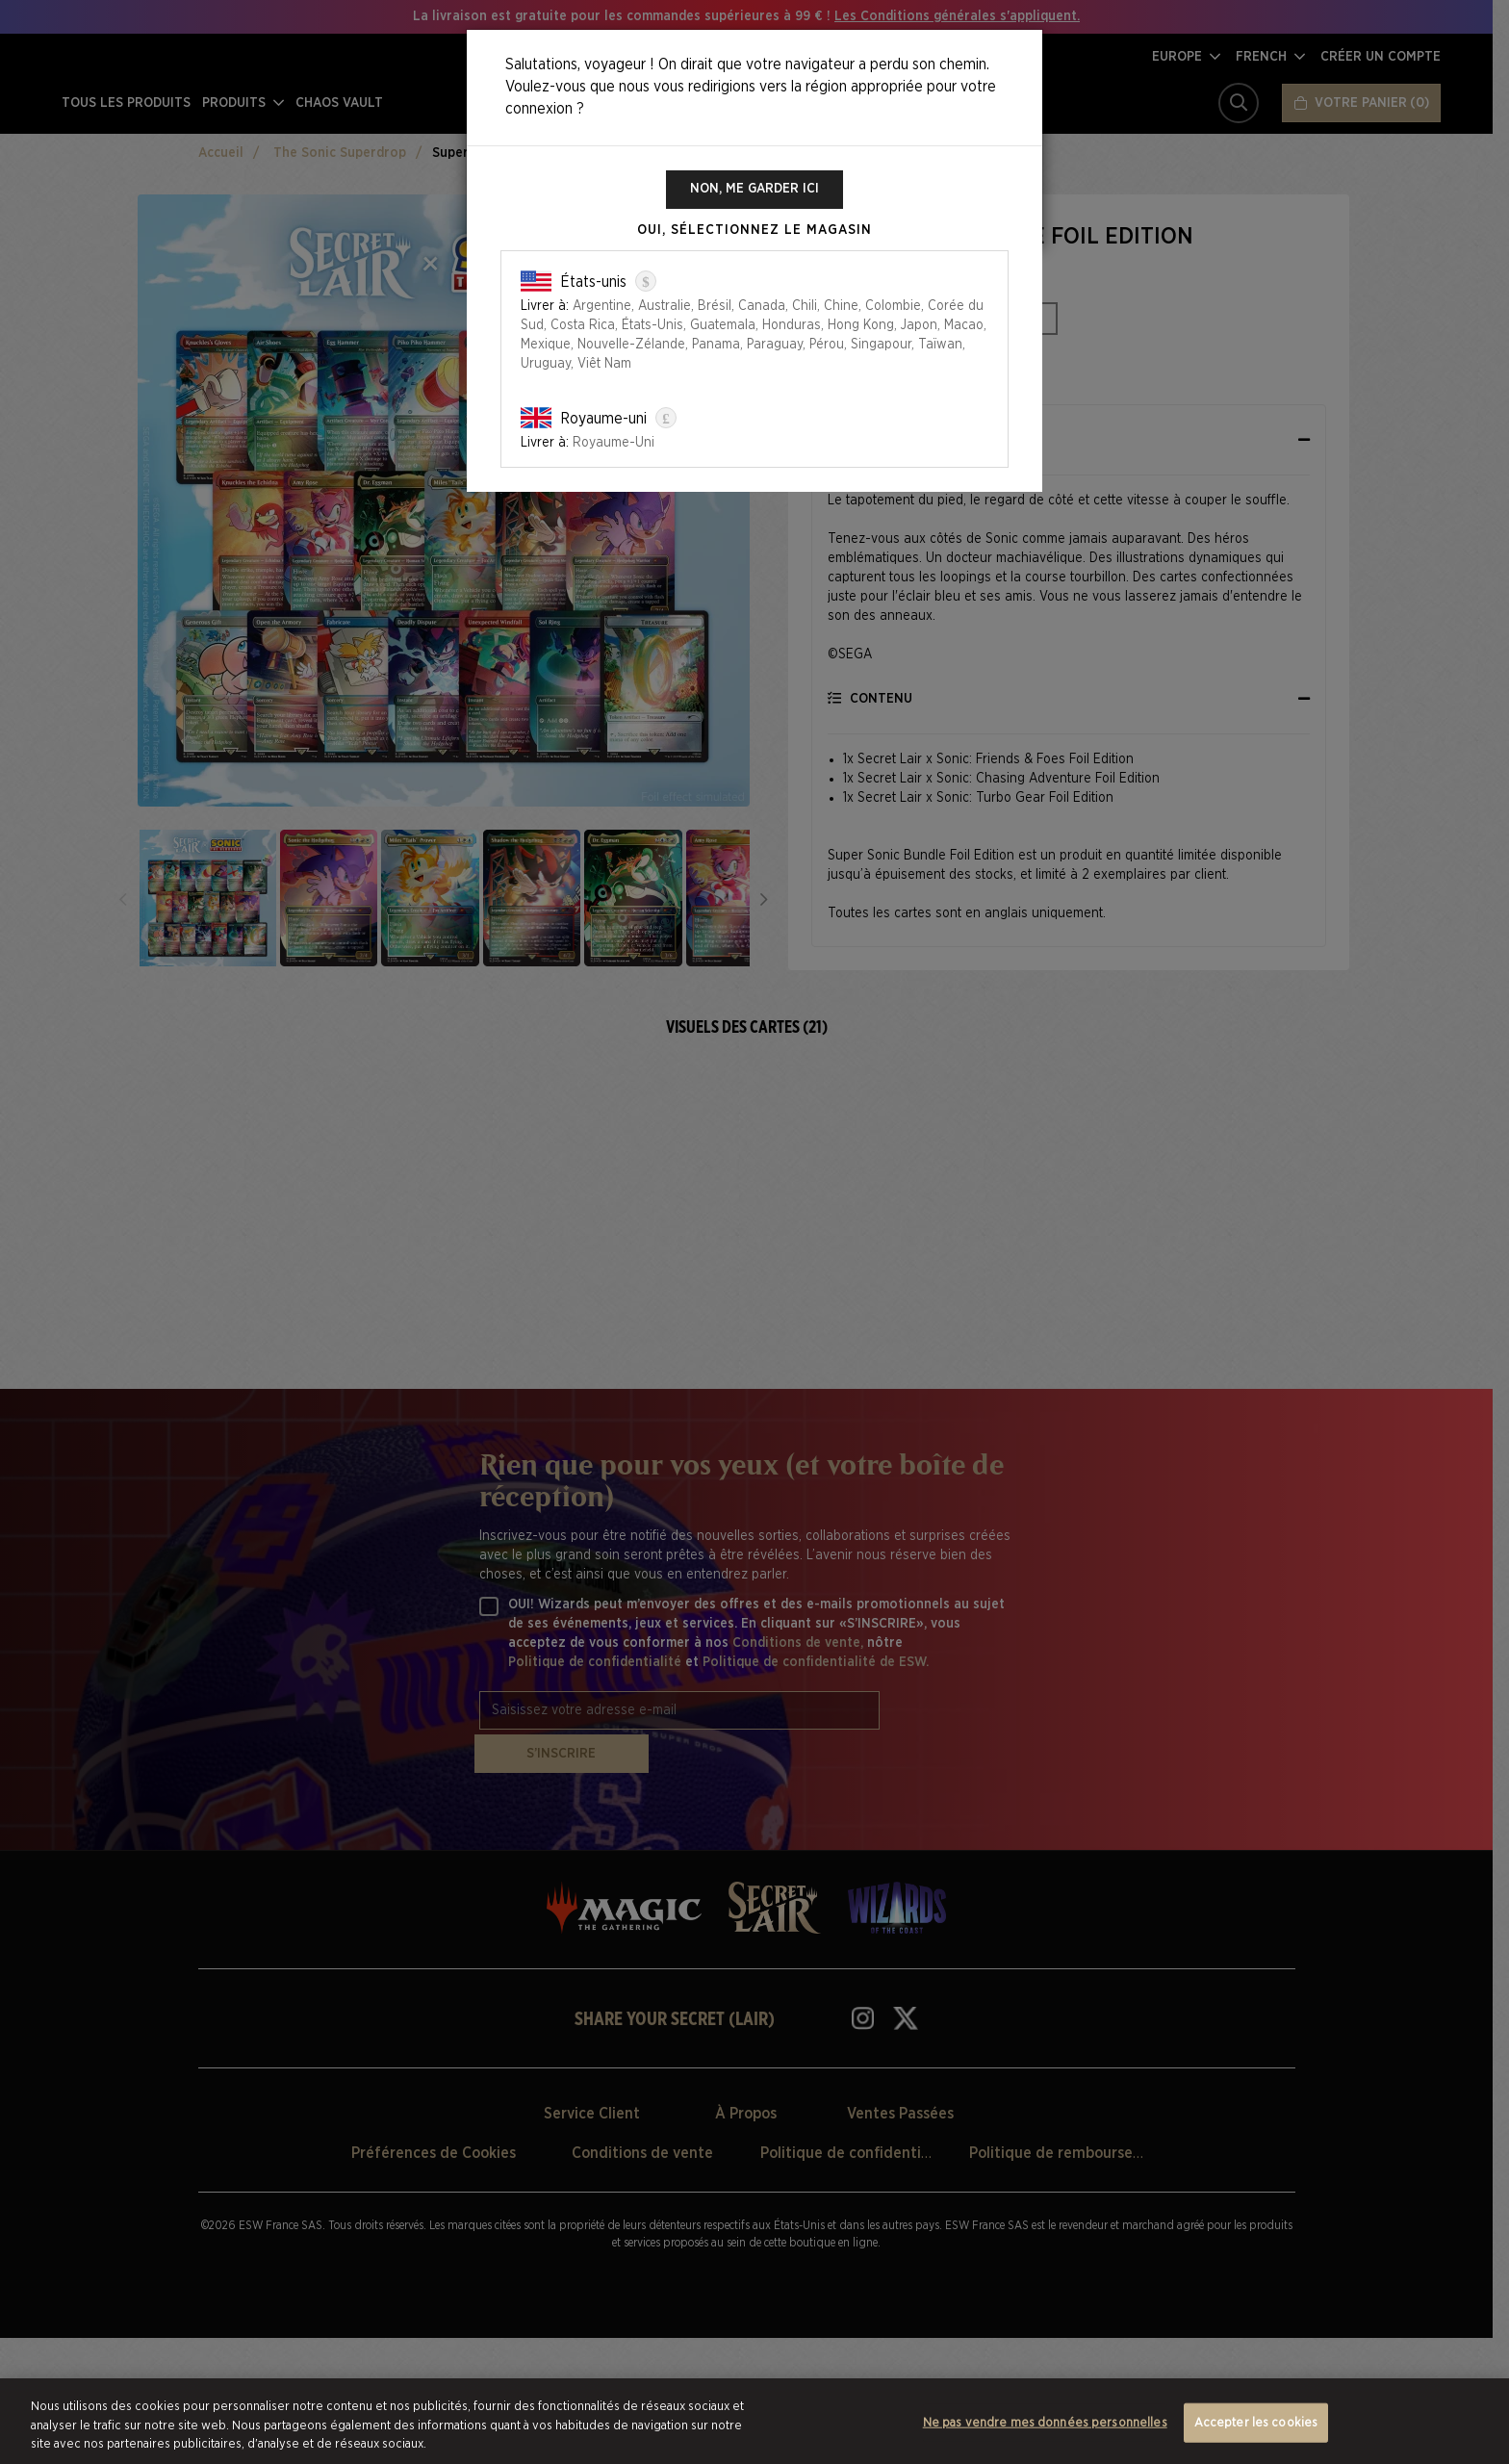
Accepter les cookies (1256, 2422)
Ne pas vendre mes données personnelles (1045, 2422)
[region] (754, 2421)
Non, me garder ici (755, 189)
